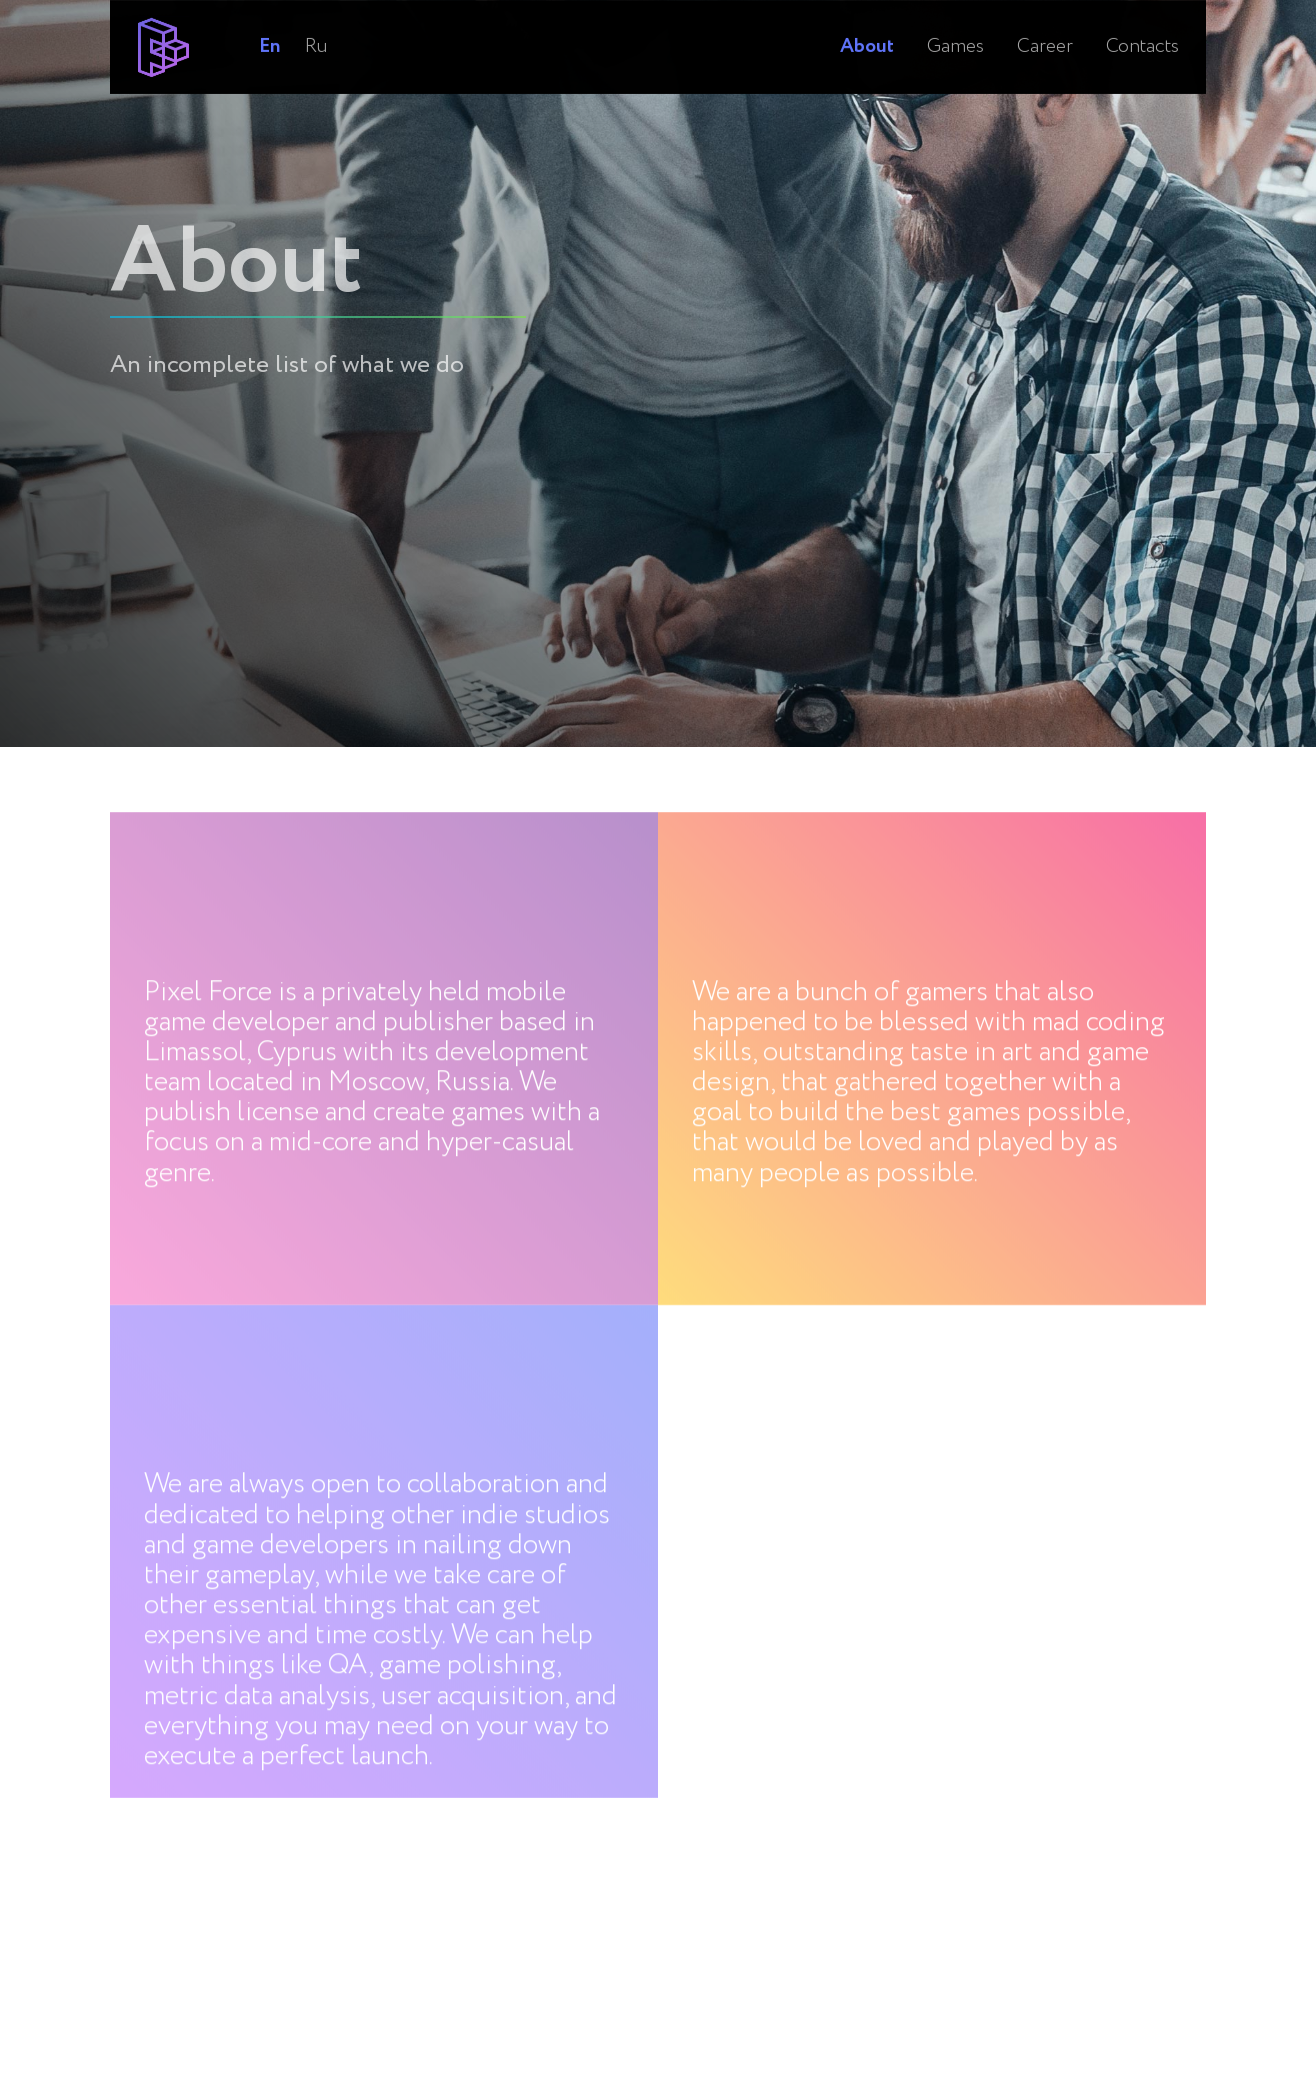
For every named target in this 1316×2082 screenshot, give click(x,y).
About (867, 24)
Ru (316, 24)
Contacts (1142, 24)
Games (955, 24)
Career (1045, 24)
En (269, 24)
